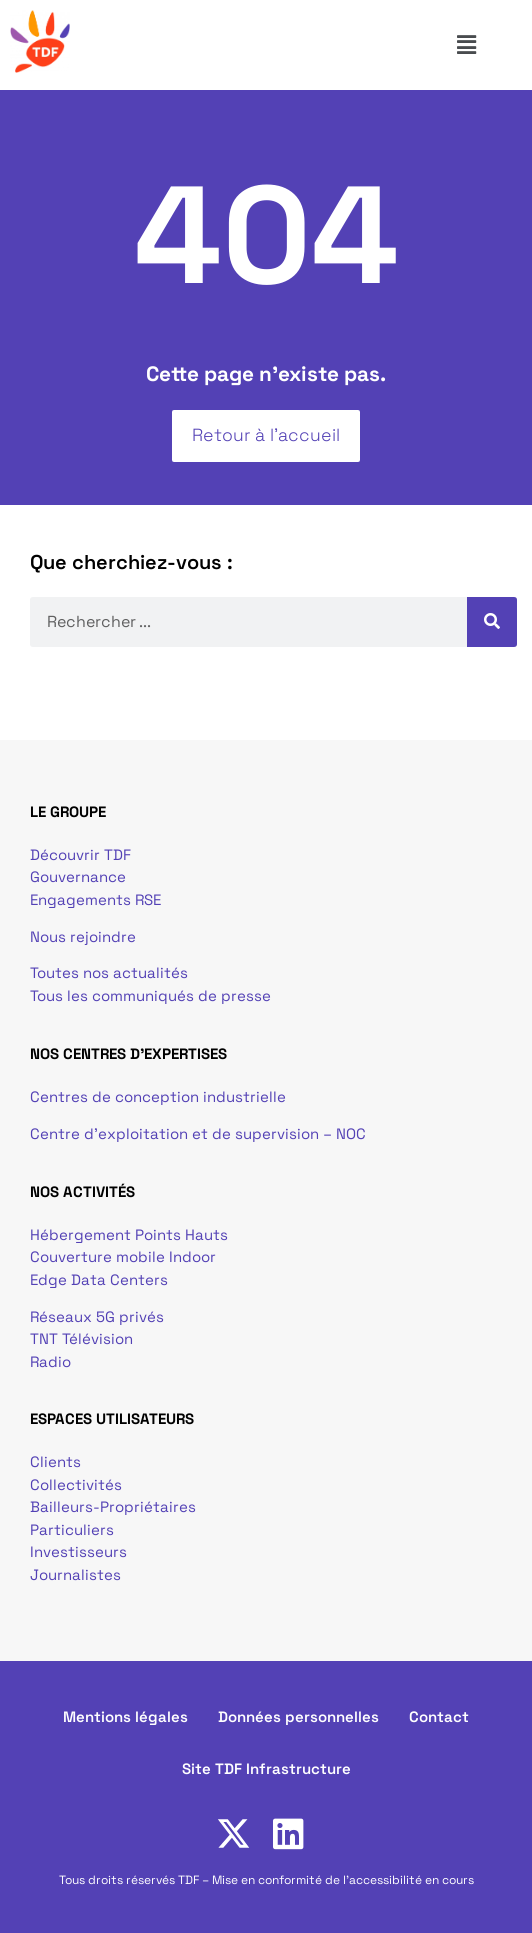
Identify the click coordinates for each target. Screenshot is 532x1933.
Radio (50, 1361)
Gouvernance (78, 876)
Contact (439, 1716)
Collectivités (76, 1484)
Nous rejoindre (83, 936)
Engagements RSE (95, 899)
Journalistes (75, 1574)
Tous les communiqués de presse (150, 995)
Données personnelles (298, 1716)
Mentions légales (125, 1716)
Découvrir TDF (80, 854)
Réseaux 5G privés (97, 1316)
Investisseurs (78, 1551)
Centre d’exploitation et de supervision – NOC (200, 1133)
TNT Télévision (81, 1338)
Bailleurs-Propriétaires (113, 1506)
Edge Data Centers (99, 1279)
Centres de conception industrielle (158, 1096)
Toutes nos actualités (109, 972)
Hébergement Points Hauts (129, 1234)
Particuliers (72, 1529)
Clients (55, 1461)
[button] (487, 45)
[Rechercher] (492, 622)
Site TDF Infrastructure (266, 1768)
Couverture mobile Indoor (123, 1256)
